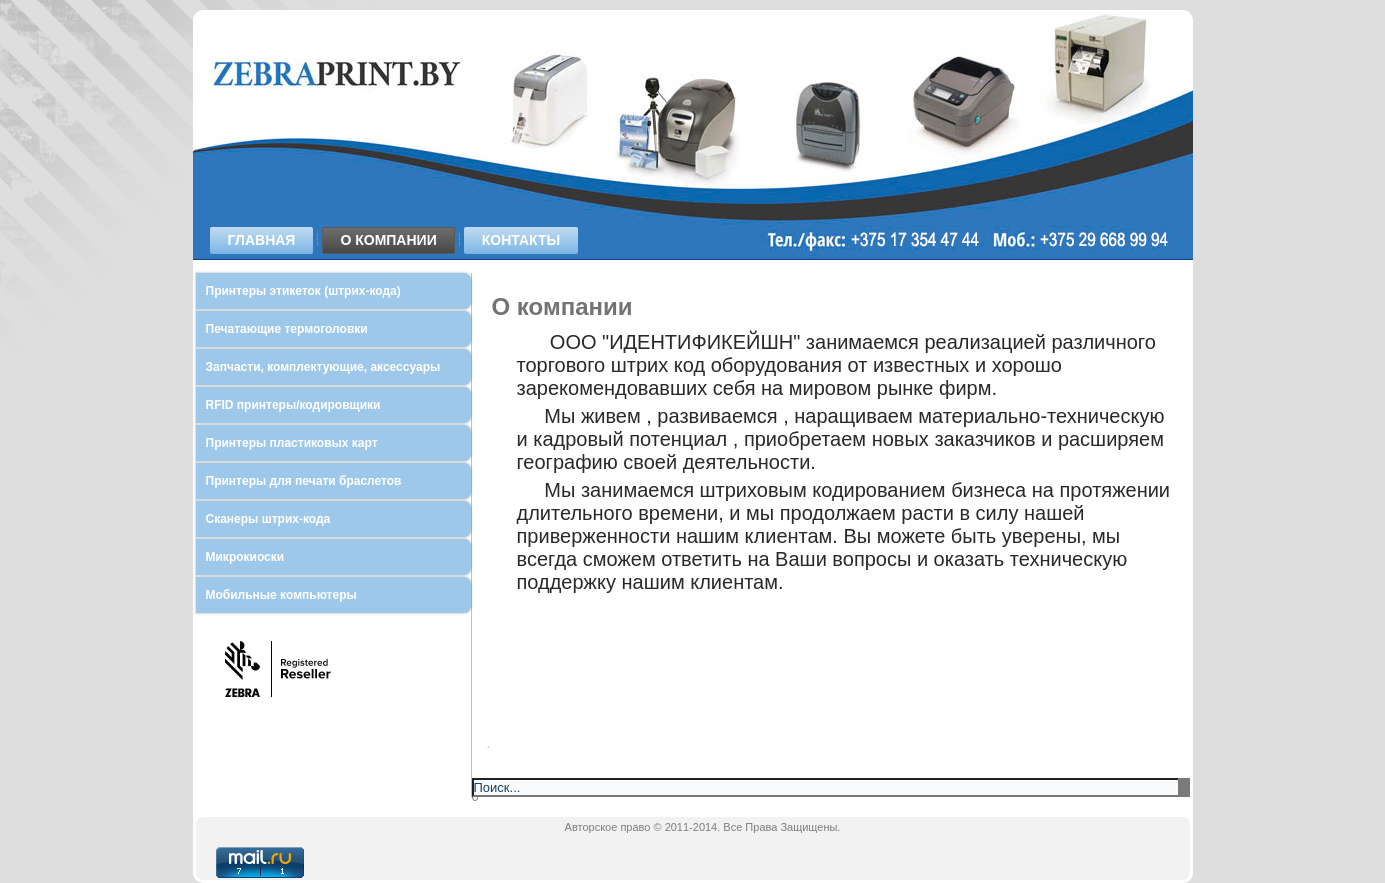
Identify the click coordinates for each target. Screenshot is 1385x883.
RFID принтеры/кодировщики (293, 405)
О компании (388, 240)
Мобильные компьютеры (281, 595)
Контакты (521, 240)
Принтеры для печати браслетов (304, 481)
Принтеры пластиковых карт (292, 443)
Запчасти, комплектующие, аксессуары (323, 367)
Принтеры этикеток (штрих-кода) (303, 291)
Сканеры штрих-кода (268, 519)
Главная (262, 240)
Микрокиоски (245, 557)
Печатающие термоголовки (287, 329)
